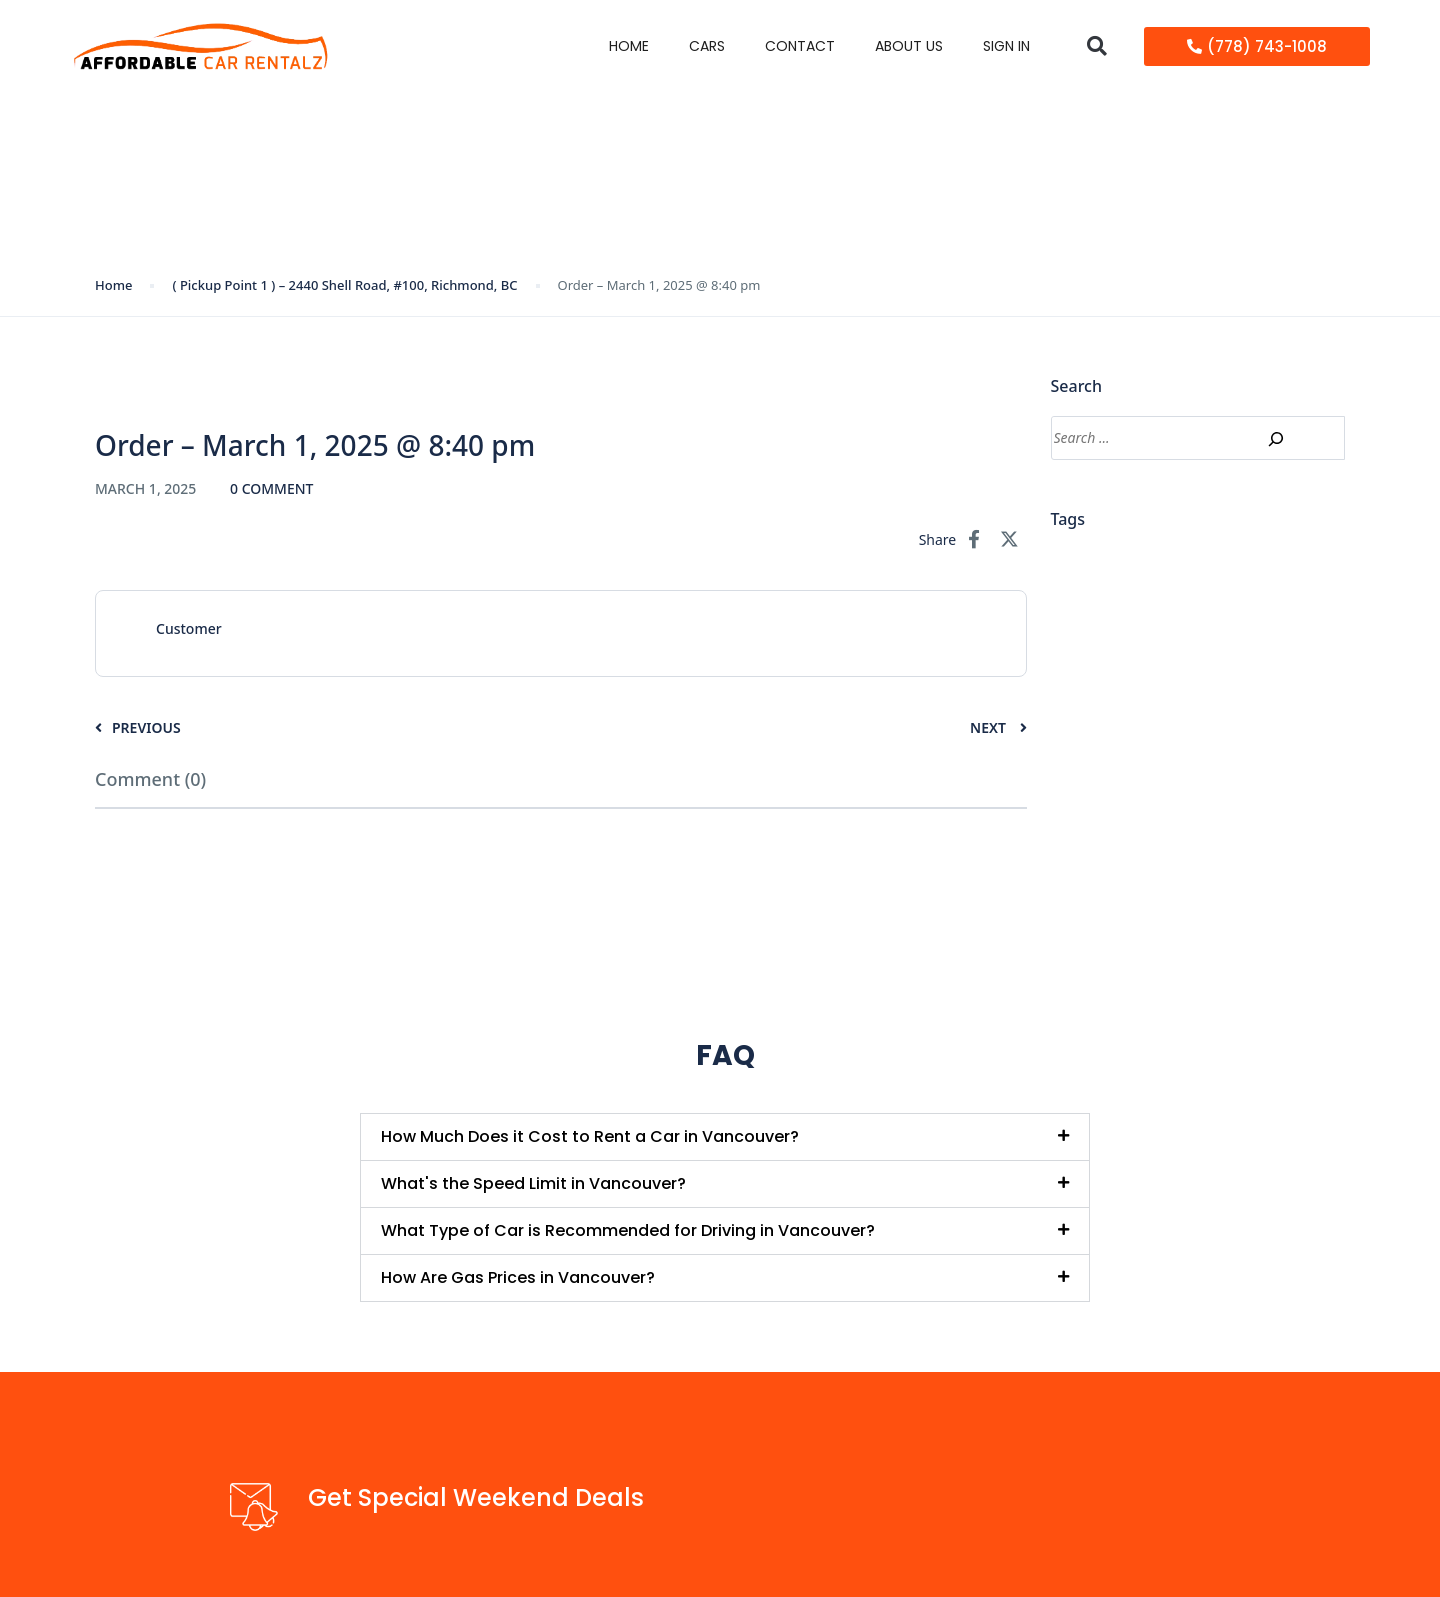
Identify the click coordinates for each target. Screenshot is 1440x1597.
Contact (800, 46)
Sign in (1006, 46)
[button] (1096, 46)
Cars (707, 46)
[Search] (1276, 439)
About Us (909, 46)
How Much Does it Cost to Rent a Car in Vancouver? (590, 1136)
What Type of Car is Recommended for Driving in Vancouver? (628, 1230)
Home (629, 46)
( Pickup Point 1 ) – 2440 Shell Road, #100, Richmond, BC (344, 285)
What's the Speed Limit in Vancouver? (533, 1183)
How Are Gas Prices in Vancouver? (518, 1277)
